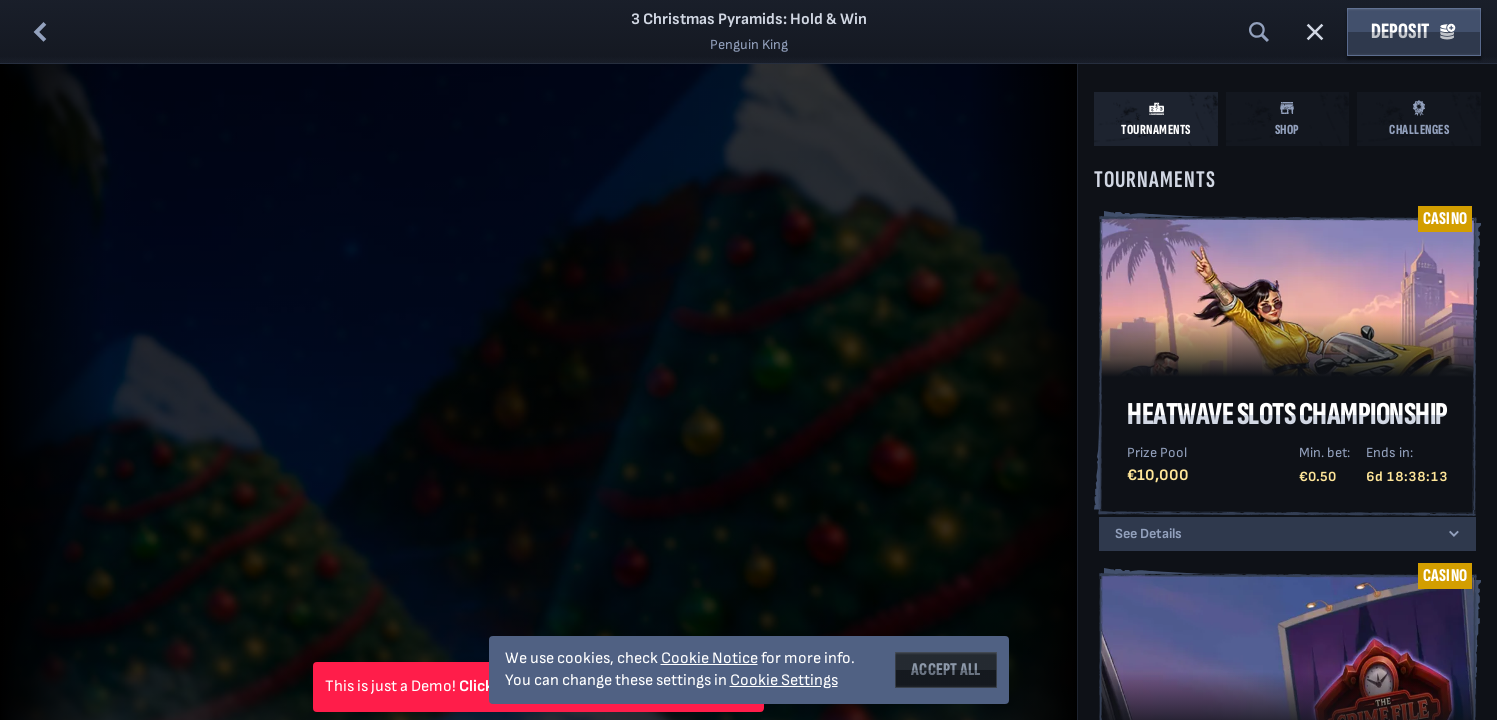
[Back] (40, 32)
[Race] (1315, 32)
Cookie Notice (709, 658)
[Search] (1259, 32)
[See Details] (1454, 534)
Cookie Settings (784, 681)
